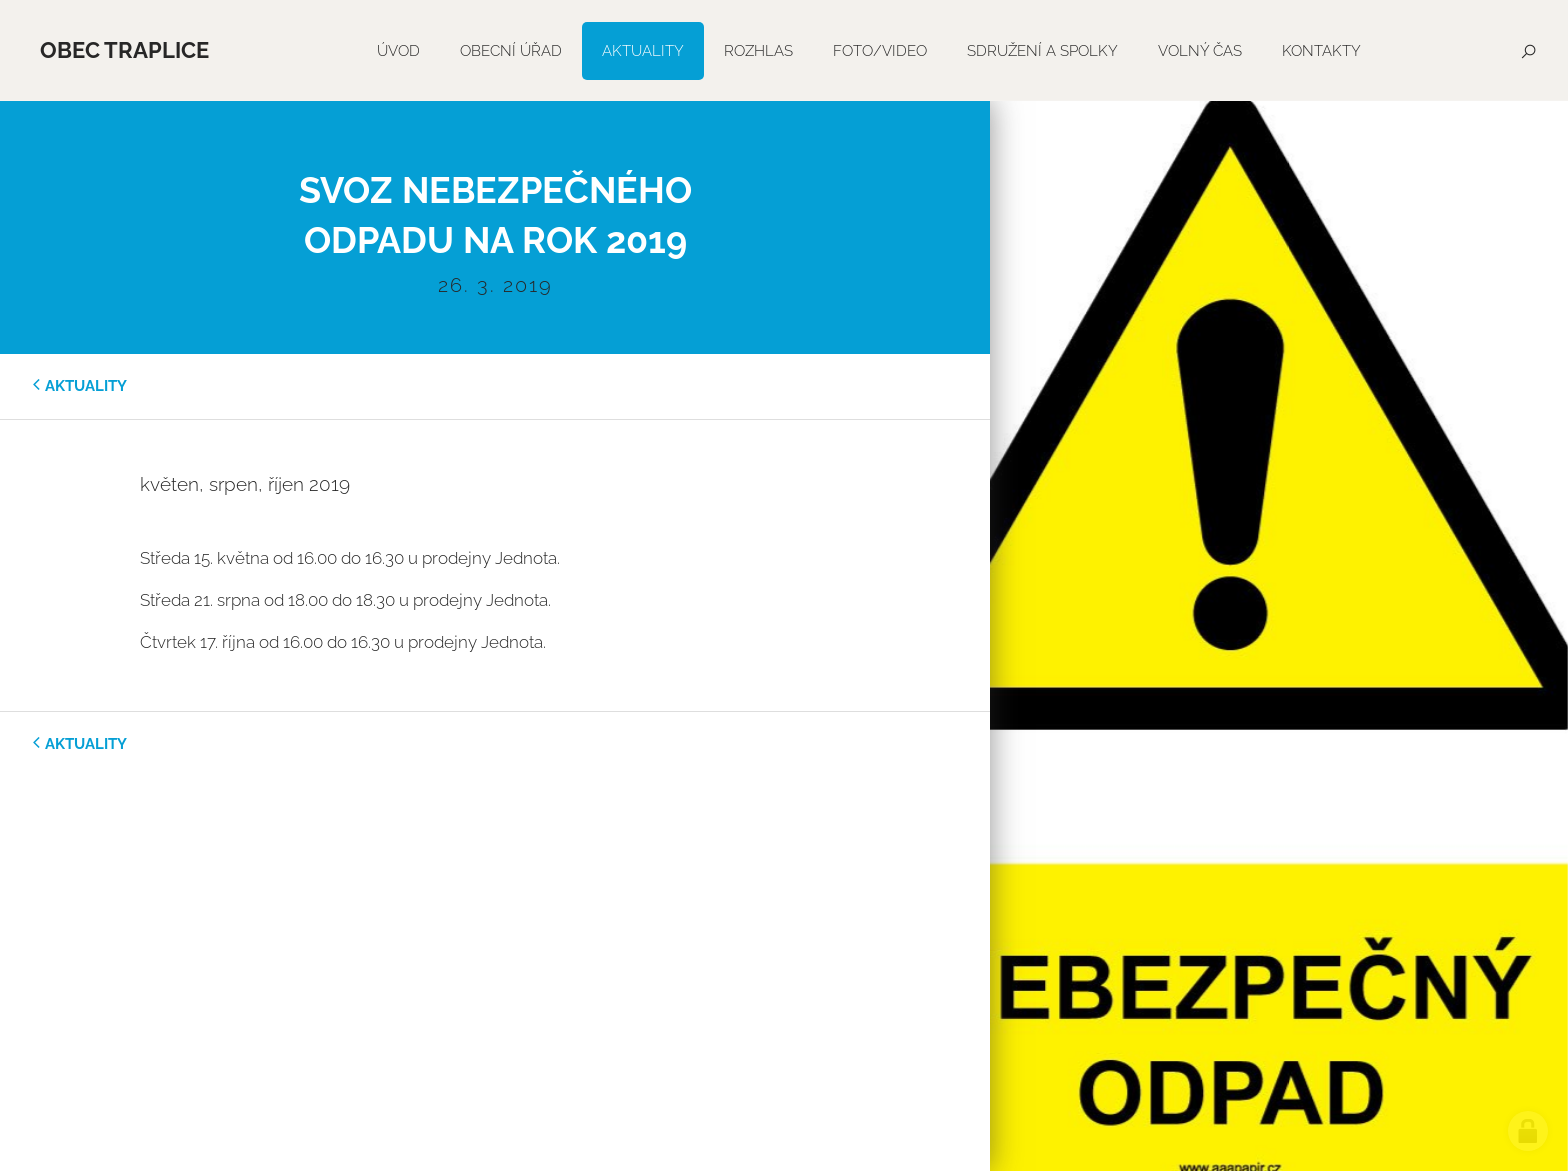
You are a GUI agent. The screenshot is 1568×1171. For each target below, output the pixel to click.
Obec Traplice (124, 50)
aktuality (86, 386)
